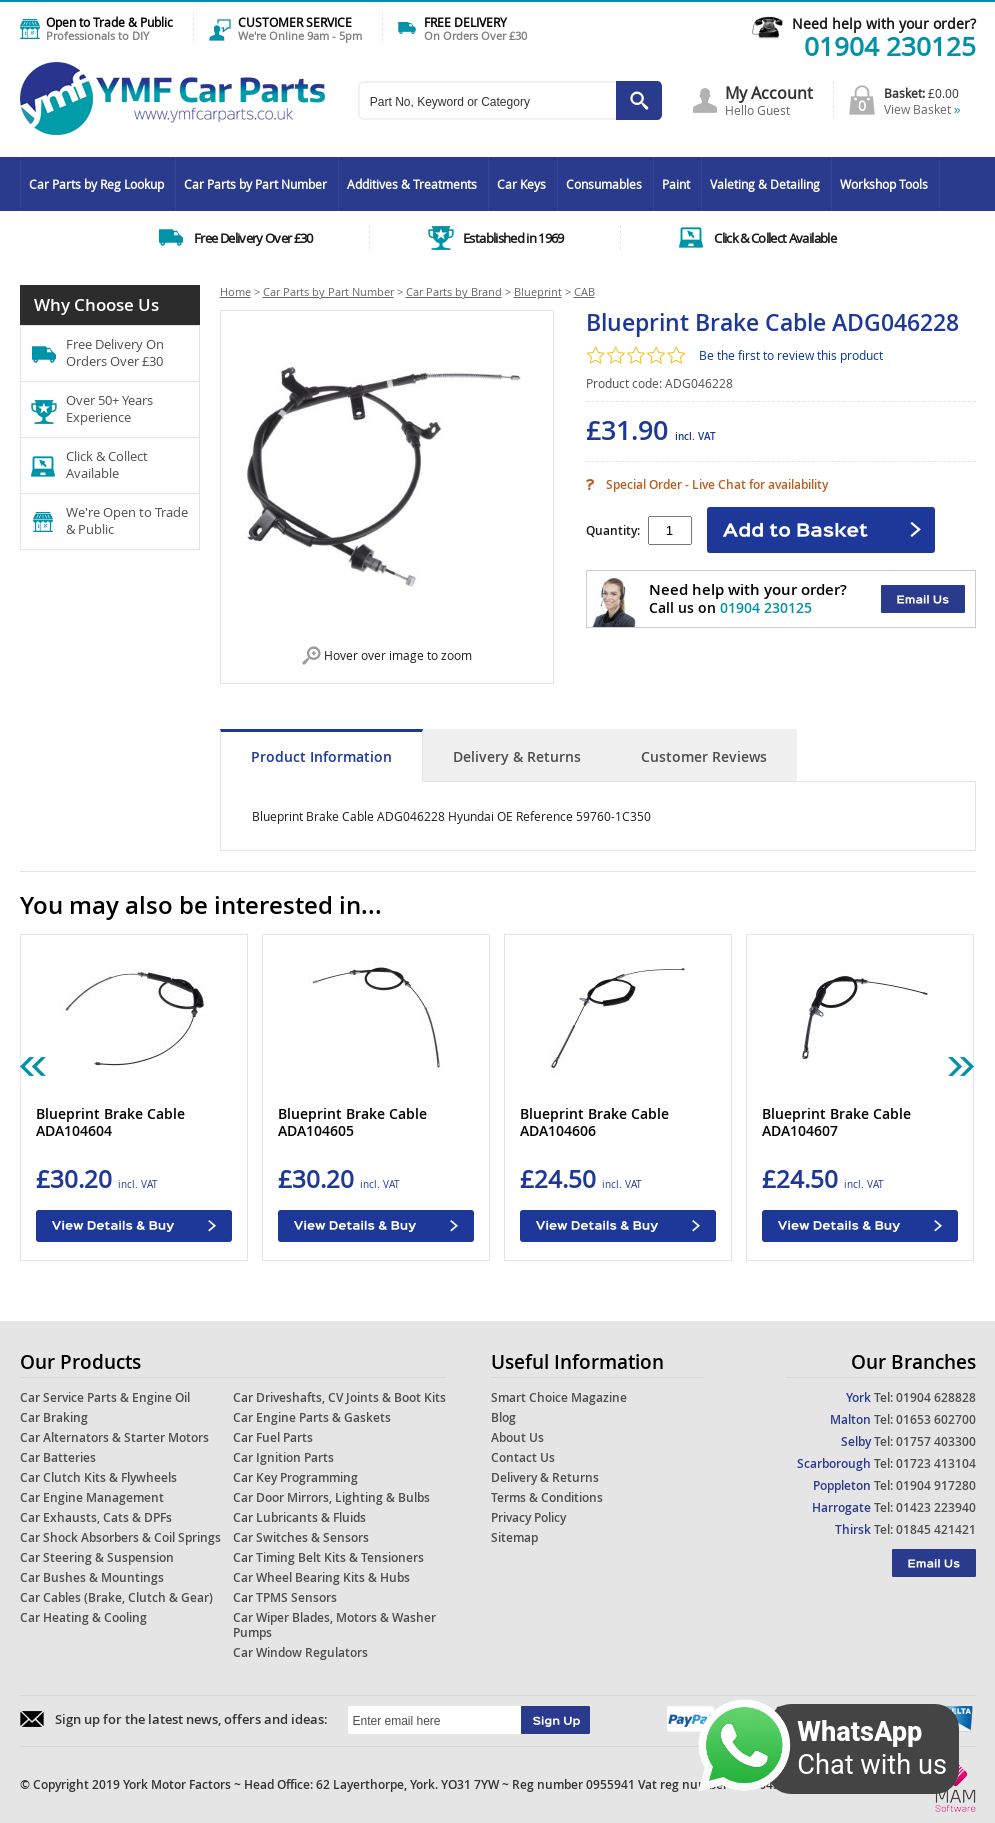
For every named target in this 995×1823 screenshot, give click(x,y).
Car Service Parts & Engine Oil (105, 1397)
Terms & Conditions (547, 1497)
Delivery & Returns (517, 756)
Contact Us (523, 1457)
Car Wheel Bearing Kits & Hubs (321, 1577)
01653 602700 (936, 1419)
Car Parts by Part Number (255, 184)
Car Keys (521, 184)
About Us (517, 1437)
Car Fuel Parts (273, 1437)
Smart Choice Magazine (559, 1397)
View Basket (922, 109)
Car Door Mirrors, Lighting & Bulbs (331, 1497)
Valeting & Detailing (765, 184)
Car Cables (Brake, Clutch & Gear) (116, 1597)
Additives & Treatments (412, 184)
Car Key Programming (295, 1477)
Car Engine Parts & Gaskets (312, 1417)
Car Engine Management (92, 1497)
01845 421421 (936, 1529)
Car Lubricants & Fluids (299, 1517)
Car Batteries (58, 1457)
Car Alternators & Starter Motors (114, 1437)
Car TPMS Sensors (285, 1597)
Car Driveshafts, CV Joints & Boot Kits (339, 1397)
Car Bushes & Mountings (92, 1577)
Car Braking (54, 1417)
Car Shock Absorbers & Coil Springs (120, 1537)
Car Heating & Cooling (83, 1617)
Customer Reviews (704, 756)
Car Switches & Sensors (301, 1537)
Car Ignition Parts (283, 1457)
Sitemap (514, 1537)
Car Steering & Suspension (97, 1557)
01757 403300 (936, 1441)
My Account (769, 93)
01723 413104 (936, 1463)
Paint (676, 184)
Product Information (321, 756)
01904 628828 (936, 1397)
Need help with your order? (884, 23)
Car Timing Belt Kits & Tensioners (328, 1557)
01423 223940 (936, 1507)
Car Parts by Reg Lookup (96, 184)
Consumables (604, 184)
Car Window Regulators (300, 1652)
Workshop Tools (884, 184)
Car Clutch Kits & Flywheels (98, 1477)
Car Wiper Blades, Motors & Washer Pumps (334, 1625)
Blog (503, 1417)
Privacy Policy (528, 1517)
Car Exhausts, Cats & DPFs (96, 1517)
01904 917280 (936, 1485)
